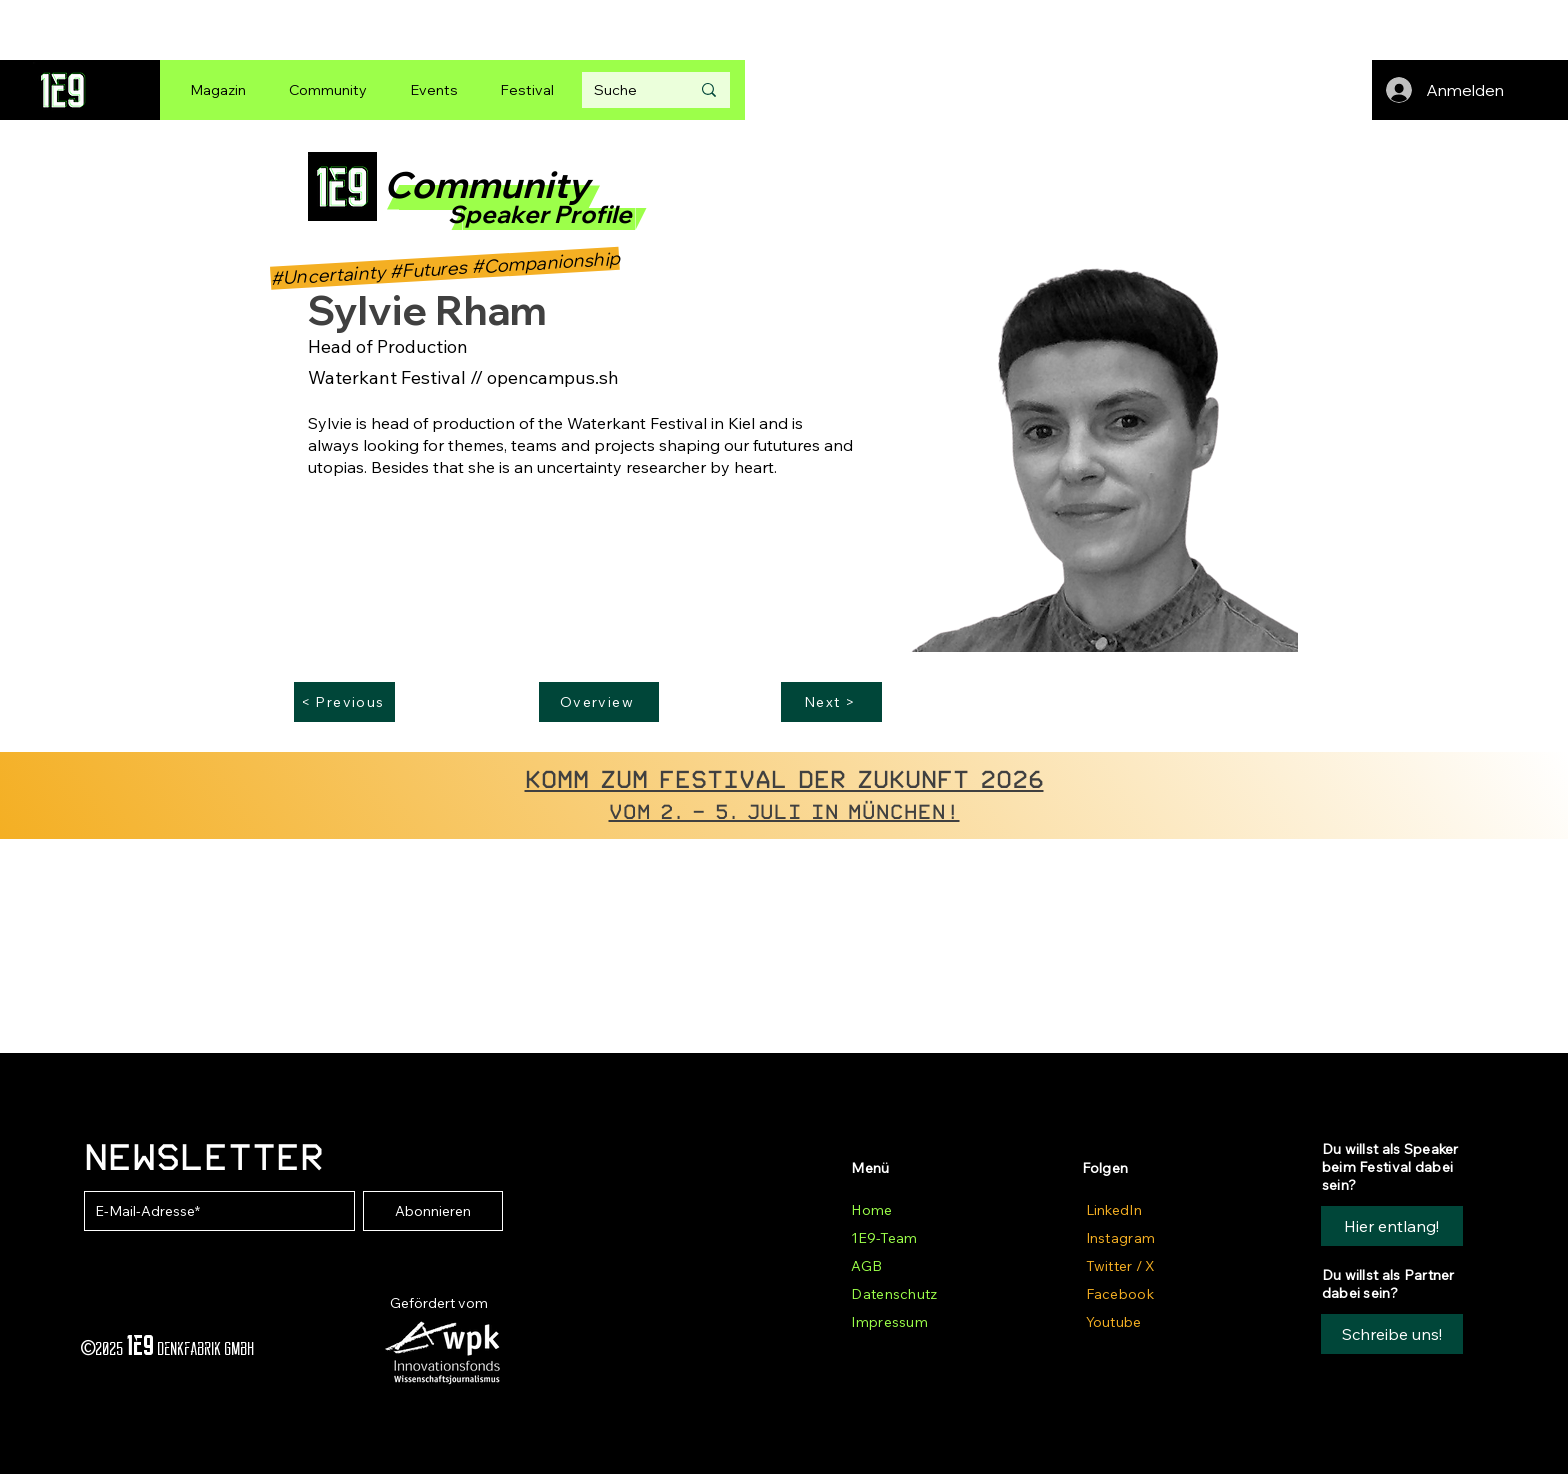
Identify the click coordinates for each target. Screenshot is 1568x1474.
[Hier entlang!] (1392, 1226)
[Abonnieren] (433, 1211)
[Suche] (627, 90)
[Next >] (831, 702)
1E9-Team (884, 1238)
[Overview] (599, 702)
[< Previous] (344, 702)
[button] (1392, 1334)
